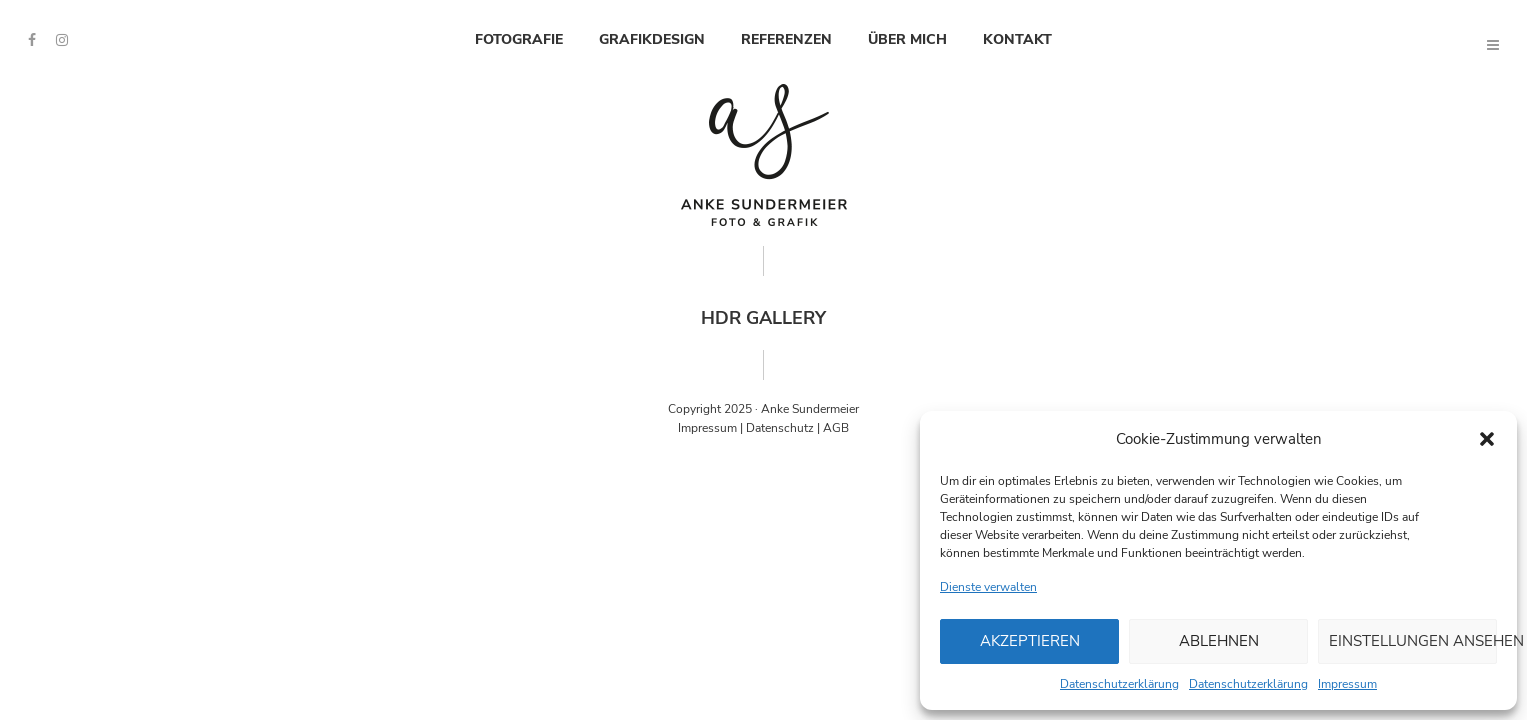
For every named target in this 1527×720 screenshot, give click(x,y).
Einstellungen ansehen (1413, 641)
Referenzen (786, 39)
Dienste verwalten (988, 587)
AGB (836, 428)
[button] (1487, 439)
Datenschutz (780, 428)
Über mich (907, 39)
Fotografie (519, 39)
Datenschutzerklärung (1119, 684)
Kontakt (1017, 39)
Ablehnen (1219, 641)
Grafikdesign (652, 39)
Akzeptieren (1030, 641)
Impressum (1347, 684)
